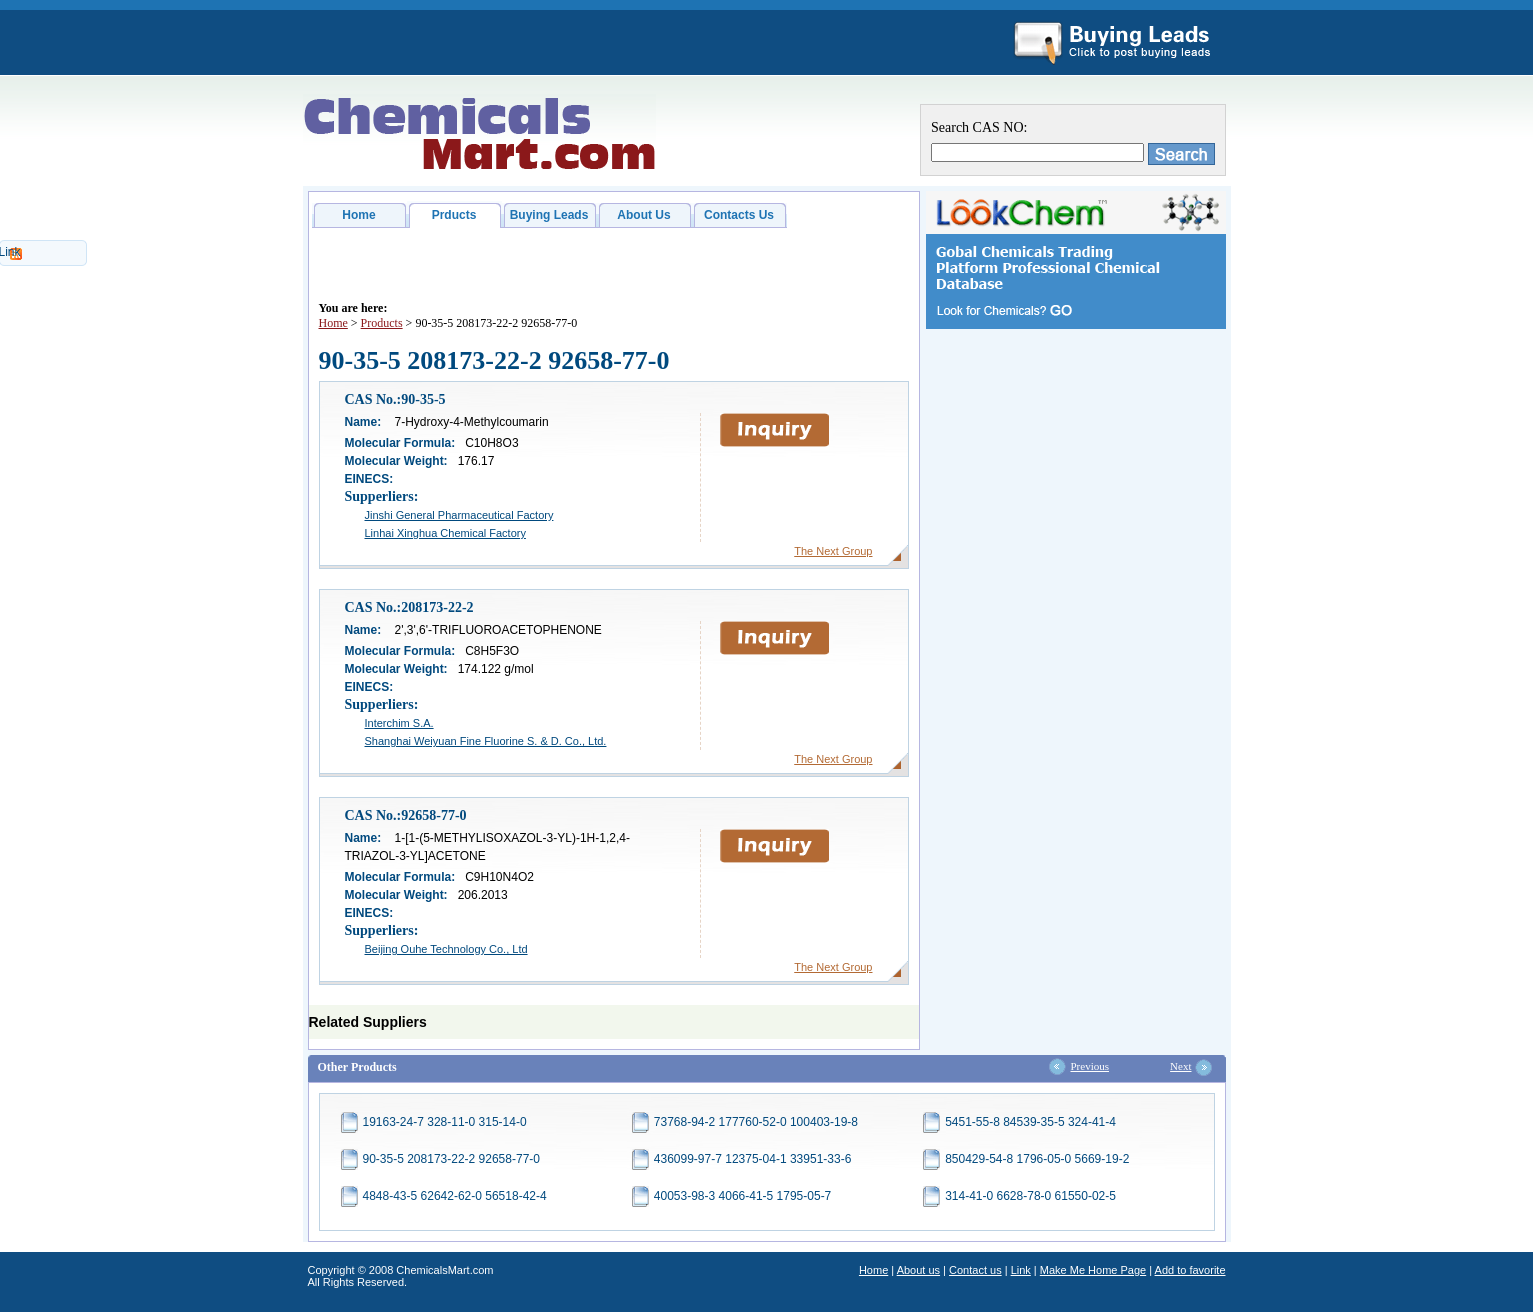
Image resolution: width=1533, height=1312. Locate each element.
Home (358, 215)
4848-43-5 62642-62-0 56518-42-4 (455, 1196)
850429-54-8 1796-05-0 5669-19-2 (1037, 1159)
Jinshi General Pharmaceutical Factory (459, 515)
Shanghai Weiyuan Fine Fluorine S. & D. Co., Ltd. (486, 741)
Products (382, 323)
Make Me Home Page (1093, 1270)
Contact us (975, 1270)
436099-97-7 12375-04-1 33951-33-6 (753, 1159)
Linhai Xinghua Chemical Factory (445, 533)
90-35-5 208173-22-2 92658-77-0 (451, 1159)
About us (918, 1270)
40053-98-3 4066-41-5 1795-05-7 (742, 1196)
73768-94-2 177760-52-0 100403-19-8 (756, 1122)
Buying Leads (549, 215)
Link (1021, 1270)
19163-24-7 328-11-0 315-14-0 (445, 1122)
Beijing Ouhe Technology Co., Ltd (446, 949)
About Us (643, 215)
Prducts (454, 215)
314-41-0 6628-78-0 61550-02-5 (1030, 1196)
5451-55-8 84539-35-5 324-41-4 (1030, 1122)
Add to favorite (1190, 1270)
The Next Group (833, 551)
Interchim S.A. (399, 723)
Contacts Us (739, 215)
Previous (1090, 1066)
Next (1180, 1066)
